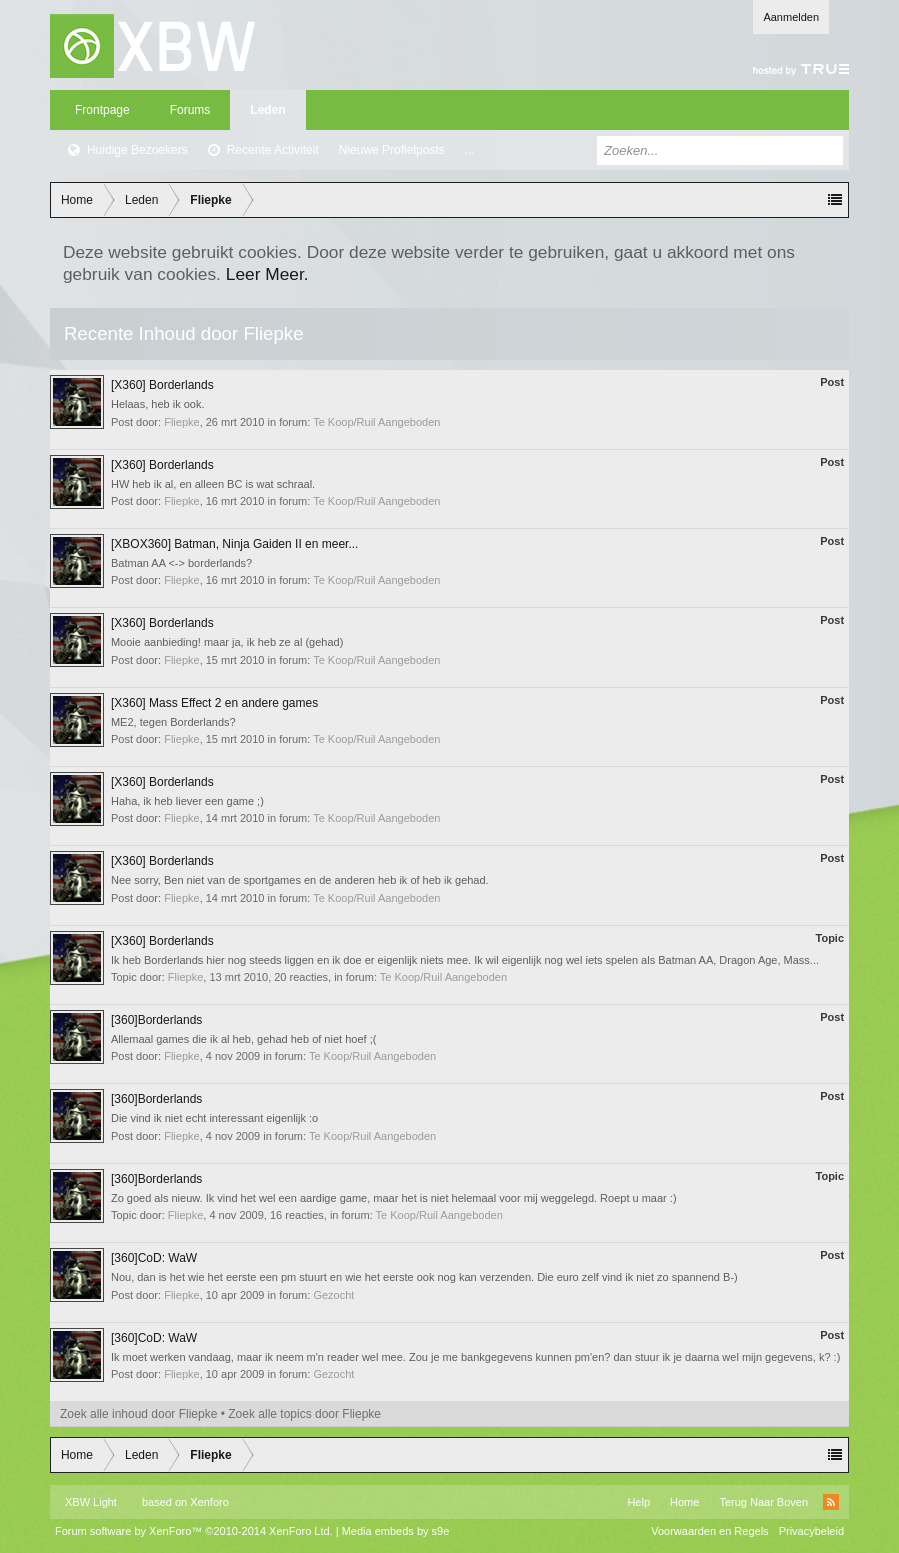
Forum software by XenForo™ (194, 1531)
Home (684, 1502)
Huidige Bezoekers (137, 150)
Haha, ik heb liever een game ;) (187, 801)
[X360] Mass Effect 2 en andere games (214, 703)
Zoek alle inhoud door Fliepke (138, 1414)
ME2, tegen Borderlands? (173, 722)
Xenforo (209, 1502)
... (470, 150)
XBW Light (91, 1502)
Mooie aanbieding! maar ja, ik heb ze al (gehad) (227, 642)
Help (638, 1502)
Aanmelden (791, 17)
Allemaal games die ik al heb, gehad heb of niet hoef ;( (243, 1039)
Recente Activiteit (273, 150)
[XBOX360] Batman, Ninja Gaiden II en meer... (234, 544)
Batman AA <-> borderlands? (181, 563)
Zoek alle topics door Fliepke (304, 1414)
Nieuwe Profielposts (392, 150)
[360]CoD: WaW (154, 1258)
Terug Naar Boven (763, 1502)
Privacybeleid (811, 1531)
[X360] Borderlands (162, 385)
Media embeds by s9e (396, 1531)
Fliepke (181, 422)
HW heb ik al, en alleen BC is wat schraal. (213, 484)
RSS (831, 1502)
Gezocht (333, 1295)
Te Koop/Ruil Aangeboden (376, 422)
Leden (267, 110)
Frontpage (102, 110)
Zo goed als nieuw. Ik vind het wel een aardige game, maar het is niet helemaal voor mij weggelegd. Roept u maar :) (394, 1198)
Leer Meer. (267, 274)
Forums (190, 110)
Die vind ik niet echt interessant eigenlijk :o (214, 1118)
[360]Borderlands (156, 1020)
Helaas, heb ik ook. (158, 404)
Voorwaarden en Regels (709, 1531)
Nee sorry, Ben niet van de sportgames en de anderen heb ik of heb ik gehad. (300, 880)
